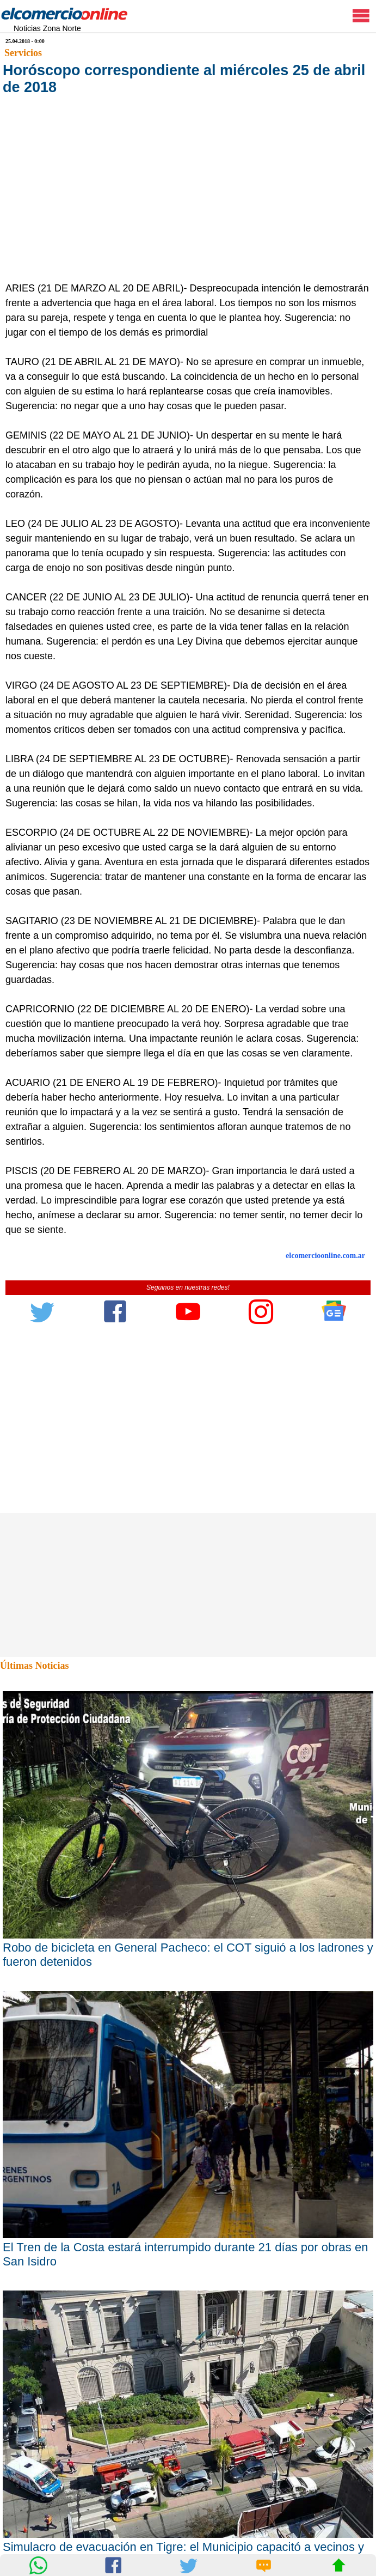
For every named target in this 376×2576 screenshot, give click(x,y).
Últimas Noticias (34, 1665)
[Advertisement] (182, 199)
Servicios (23, 52)
